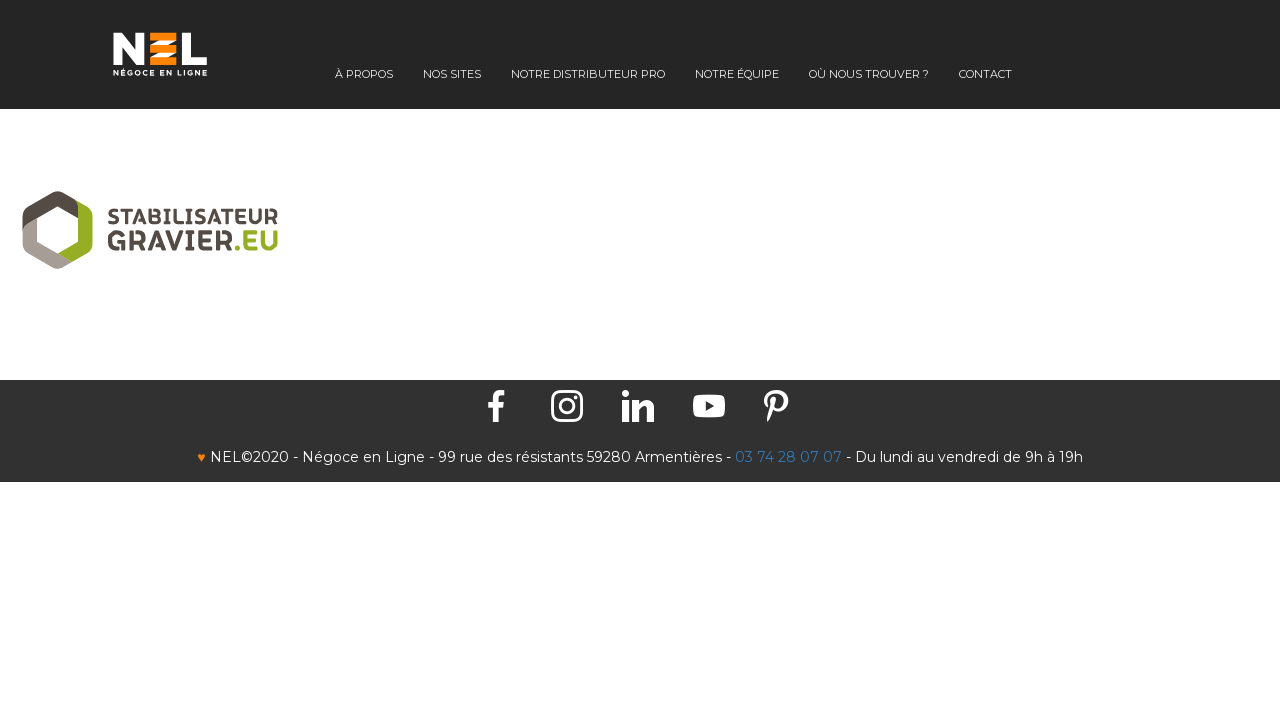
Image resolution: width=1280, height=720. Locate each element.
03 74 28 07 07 (788, 457)
